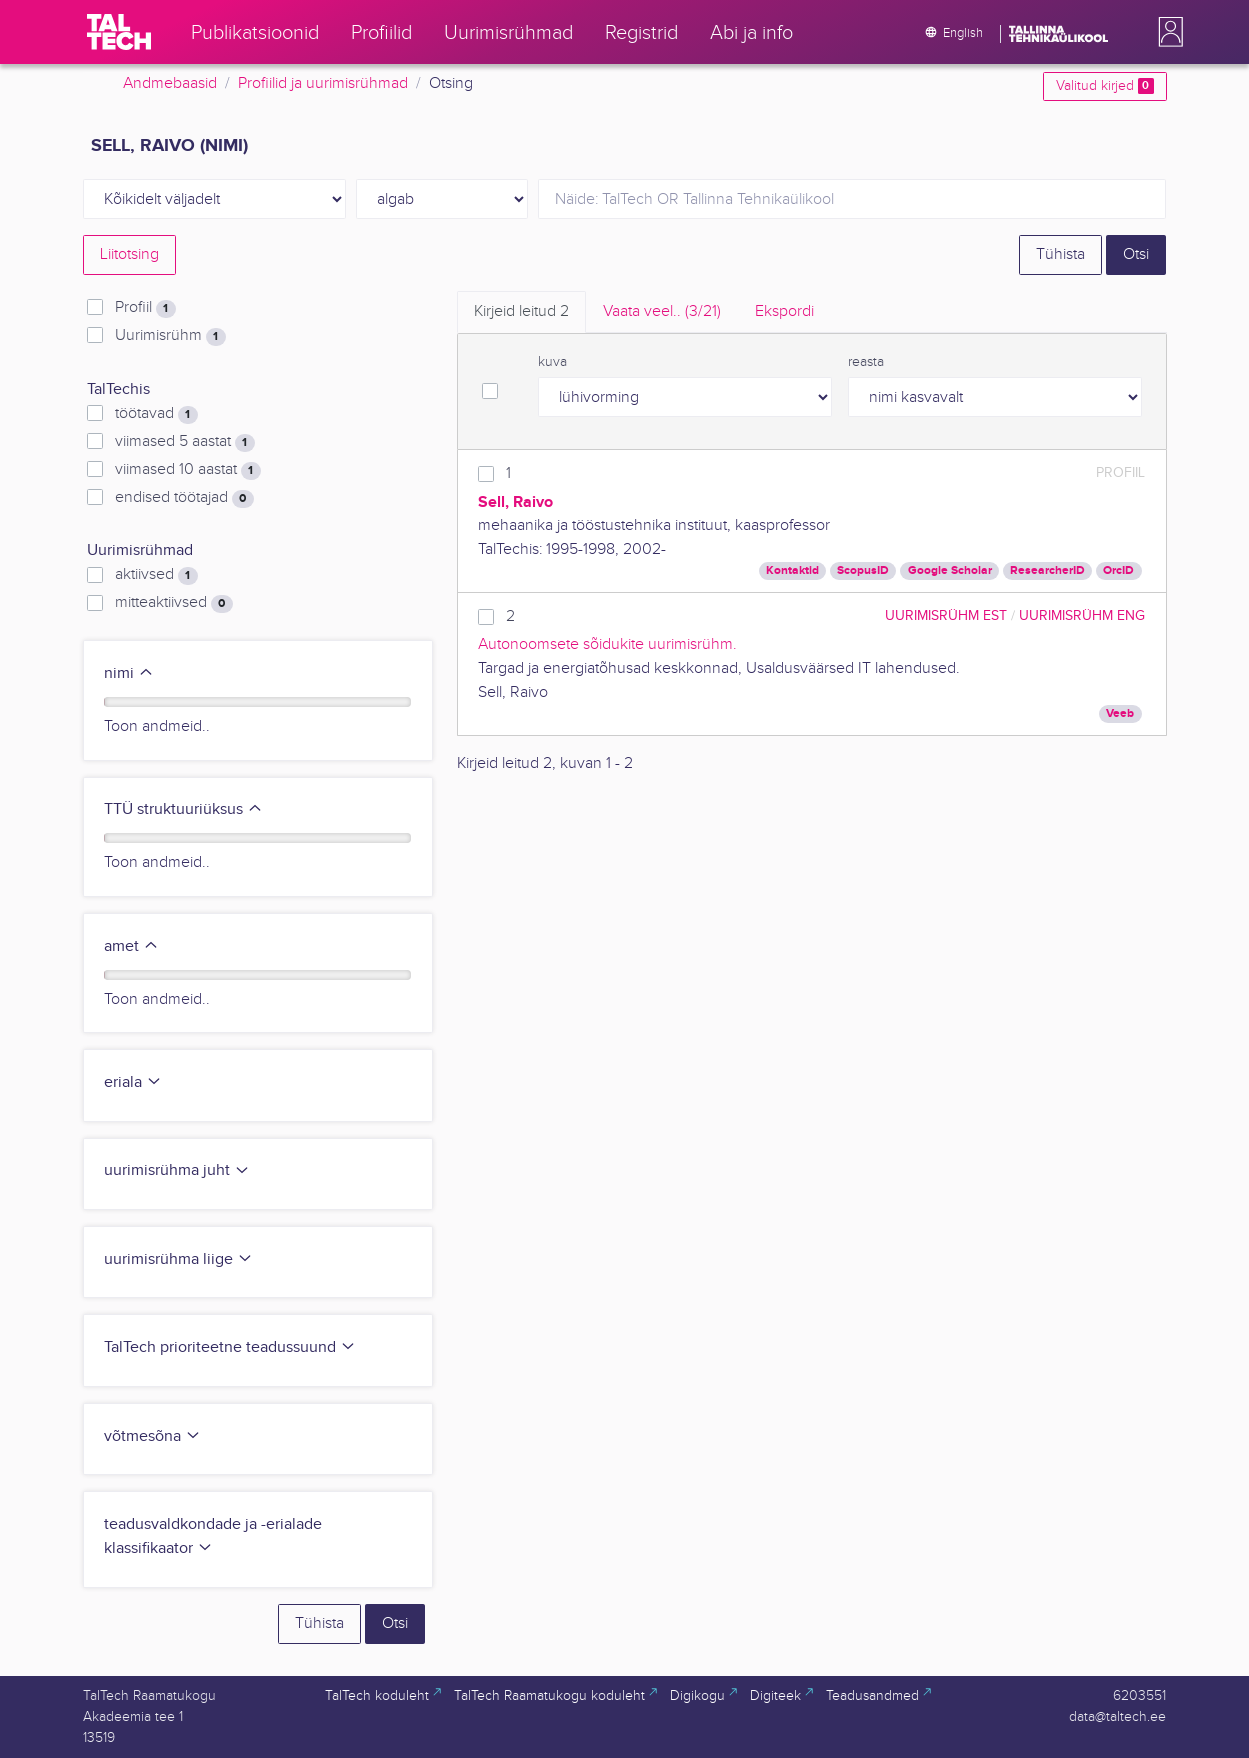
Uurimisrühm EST (946, 615)
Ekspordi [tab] (784, 311)
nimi (129, 673)
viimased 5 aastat (184, 442)
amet (131, 946)
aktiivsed (156, 575)
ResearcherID (1047, 570)
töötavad (156, 414)
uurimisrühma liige (178, 1259)
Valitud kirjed (1104, 86)
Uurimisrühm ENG (1082, 615)
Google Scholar (950, 570)
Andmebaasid (170, 83)
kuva (552, 362)
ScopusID (863, 570)
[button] (1167, 32)
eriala (133, 1082)
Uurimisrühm (170, 336)
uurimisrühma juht (177, 1170)
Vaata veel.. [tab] (662, 311)
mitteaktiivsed (173, 603)
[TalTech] (119, 32)
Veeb (1120, 713)
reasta (866, 362)
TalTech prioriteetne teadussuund (230, 1347)
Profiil (145, 308)
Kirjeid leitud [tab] (521, 311)
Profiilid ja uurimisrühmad (323, 83)
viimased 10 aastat (187, 470)
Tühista (1060, 254)
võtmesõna (152, 1436)
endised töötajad (184, 498)
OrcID (1118, 570)
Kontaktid (792, 570)
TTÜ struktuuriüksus (183, 809)
